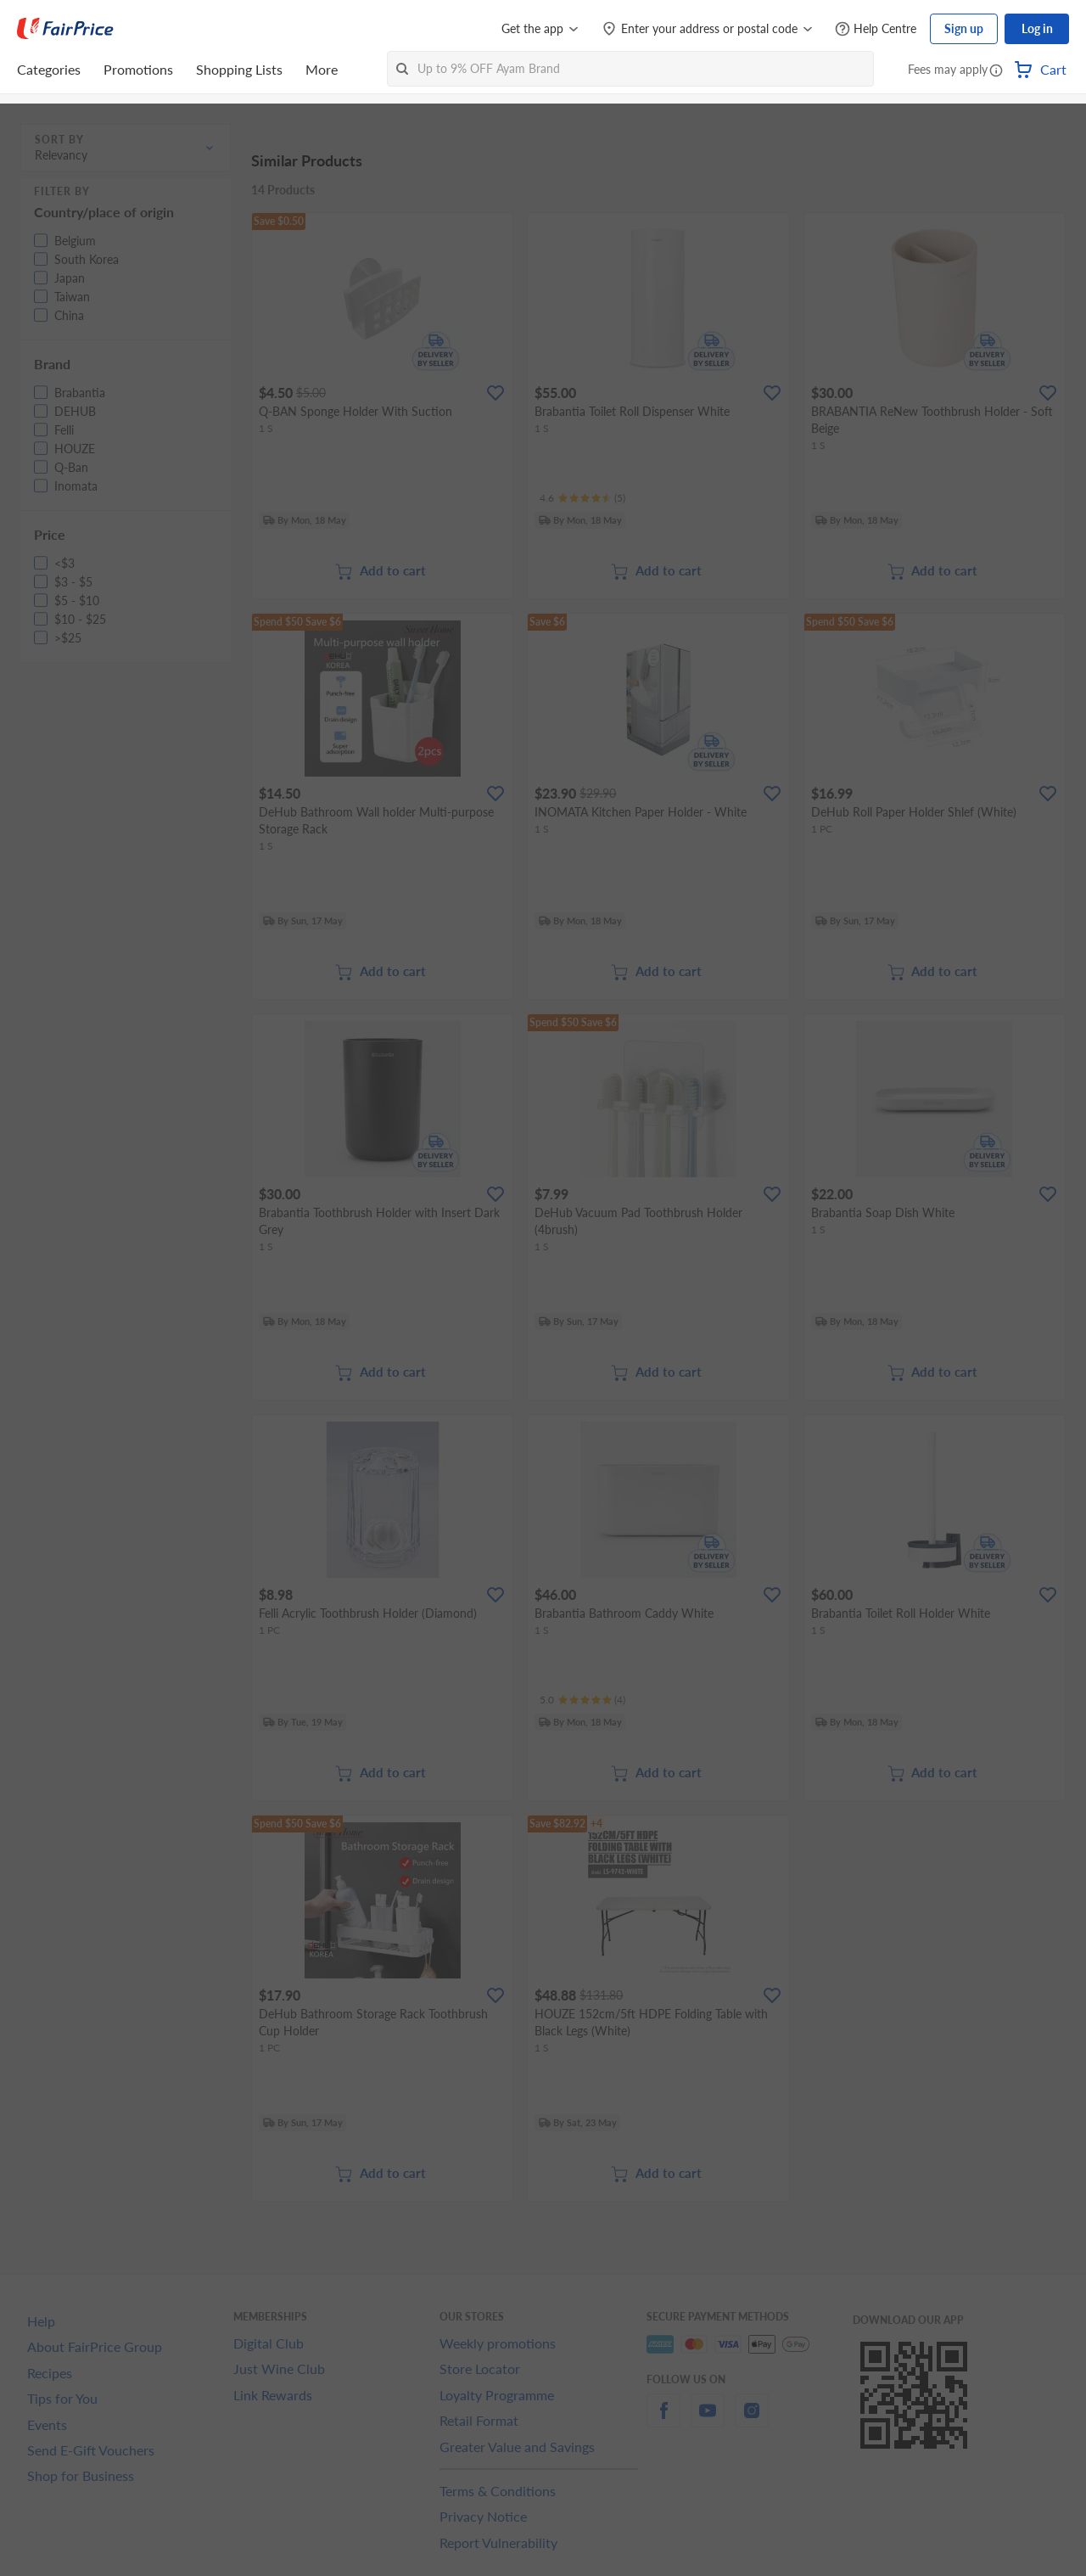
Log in (1037, 28)
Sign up (963, 28)
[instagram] (752, 2420)
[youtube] (708, 2420)
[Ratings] (582, 498)
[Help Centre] (875, 29)
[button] (996, 71)
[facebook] (663, 2420)
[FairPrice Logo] (65, 28)
